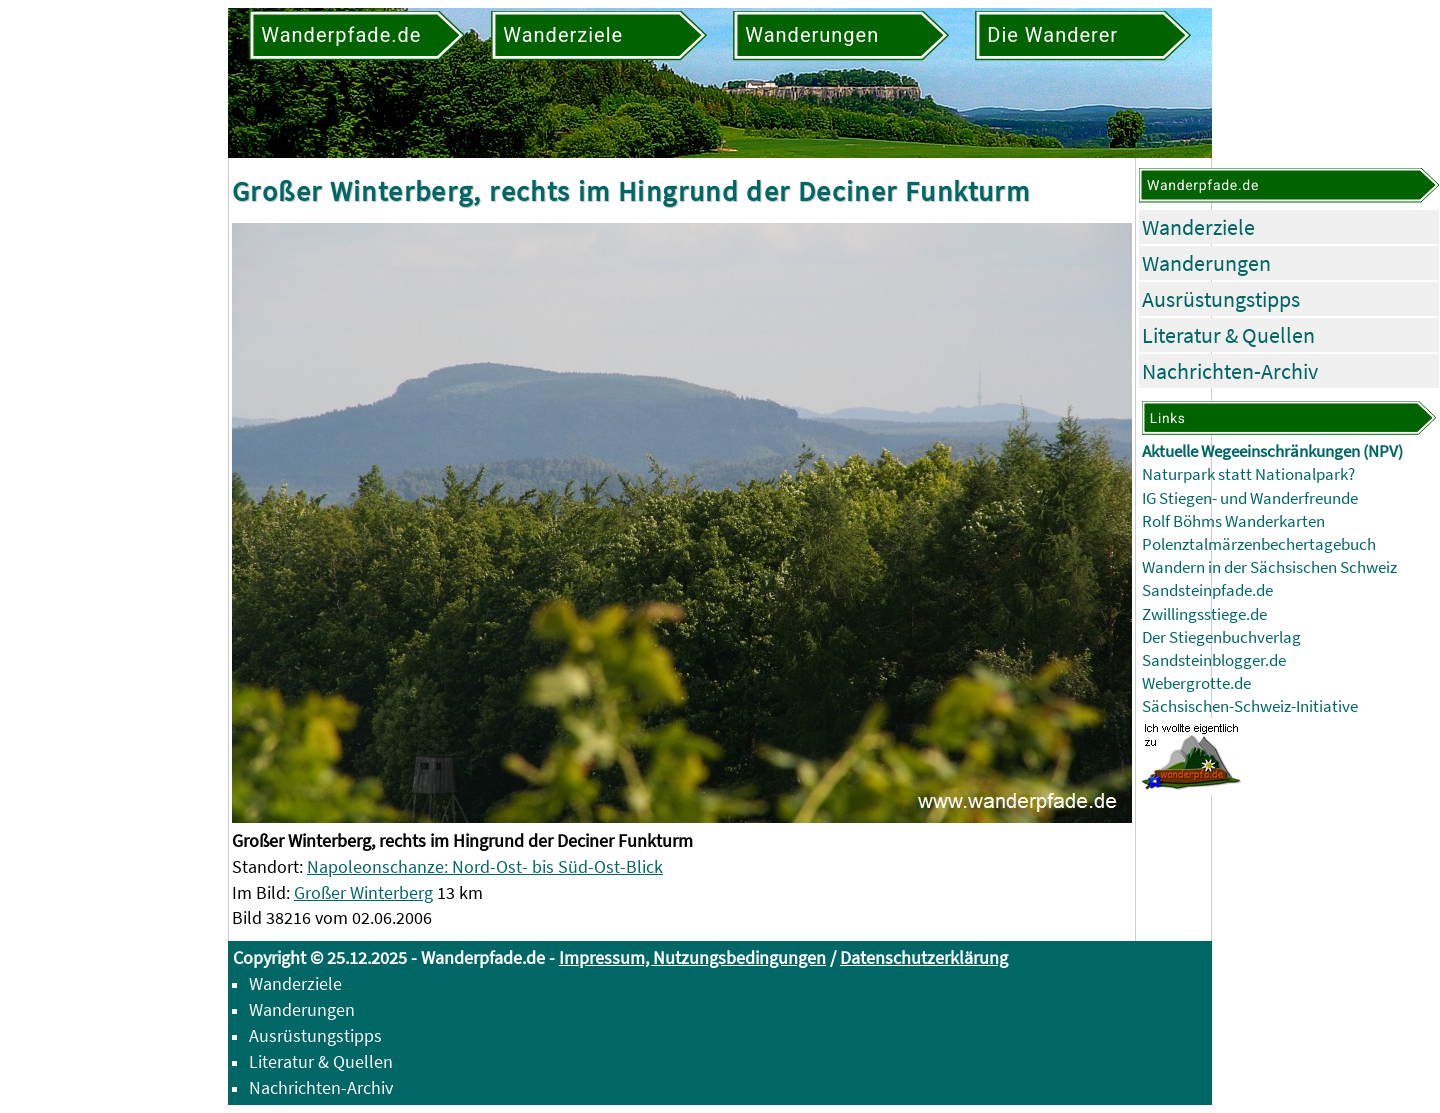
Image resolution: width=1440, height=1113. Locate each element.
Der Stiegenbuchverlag (1221, 637)
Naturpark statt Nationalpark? (1248, 474)
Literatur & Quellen (1228, 335)
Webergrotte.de (1196, 683)
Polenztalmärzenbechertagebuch (1259, 544)
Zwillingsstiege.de (1204, 614)
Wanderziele (1198, 227)
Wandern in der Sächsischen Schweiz (1269, 567)
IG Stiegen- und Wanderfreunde (1250, 498)
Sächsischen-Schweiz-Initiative (1250, 706)
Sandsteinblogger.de (1214, 660)
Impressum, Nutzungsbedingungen (692, 957)
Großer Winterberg (363, 892)
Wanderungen (1206, 263)
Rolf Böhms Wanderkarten (1233, 521)
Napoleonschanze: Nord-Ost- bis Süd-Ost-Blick (485, 866)
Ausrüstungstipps (1221, 299)
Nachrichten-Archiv (1230, 371)
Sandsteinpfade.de (1207, 590)
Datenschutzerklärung (924, 957)
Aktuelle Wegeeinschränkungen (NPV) (1272, 451)
